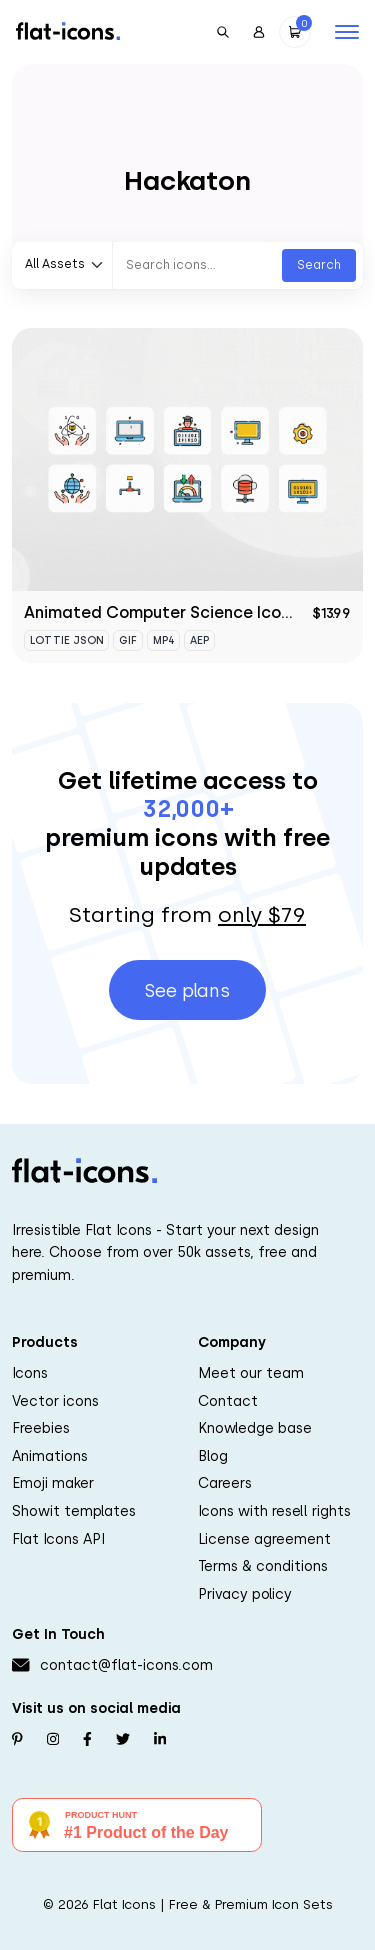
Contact (228, 1401)
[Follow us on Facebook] (87, 1739)
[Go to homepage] (68, 29)
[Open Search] (223, 32)
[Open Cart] (295, 32)
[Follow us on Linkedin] (160, 1739)
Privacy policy (245, 1594)
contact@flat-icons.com (126, 1665)
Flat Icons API (58, 1539)
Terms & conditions (263, 1566)
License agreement (264, 1539)
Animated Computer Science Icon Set (173, 612)
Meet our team (251, 1373)
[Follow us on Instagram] (53, 1739)
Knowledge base (255, 1428)
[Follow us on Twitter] (123, 1739)
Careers (225, 1483)
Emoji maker (53, 1483)
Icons (30, 1373)
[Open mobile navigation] (347, 32)
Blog (213, 1456)
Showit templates (74, 1511)
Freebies (41, 1428)
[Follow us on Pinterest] (17, 1739)
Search (319, 265)
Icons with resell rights (274, 1511)
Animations (50, 1456)
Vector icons (55, 1401)
